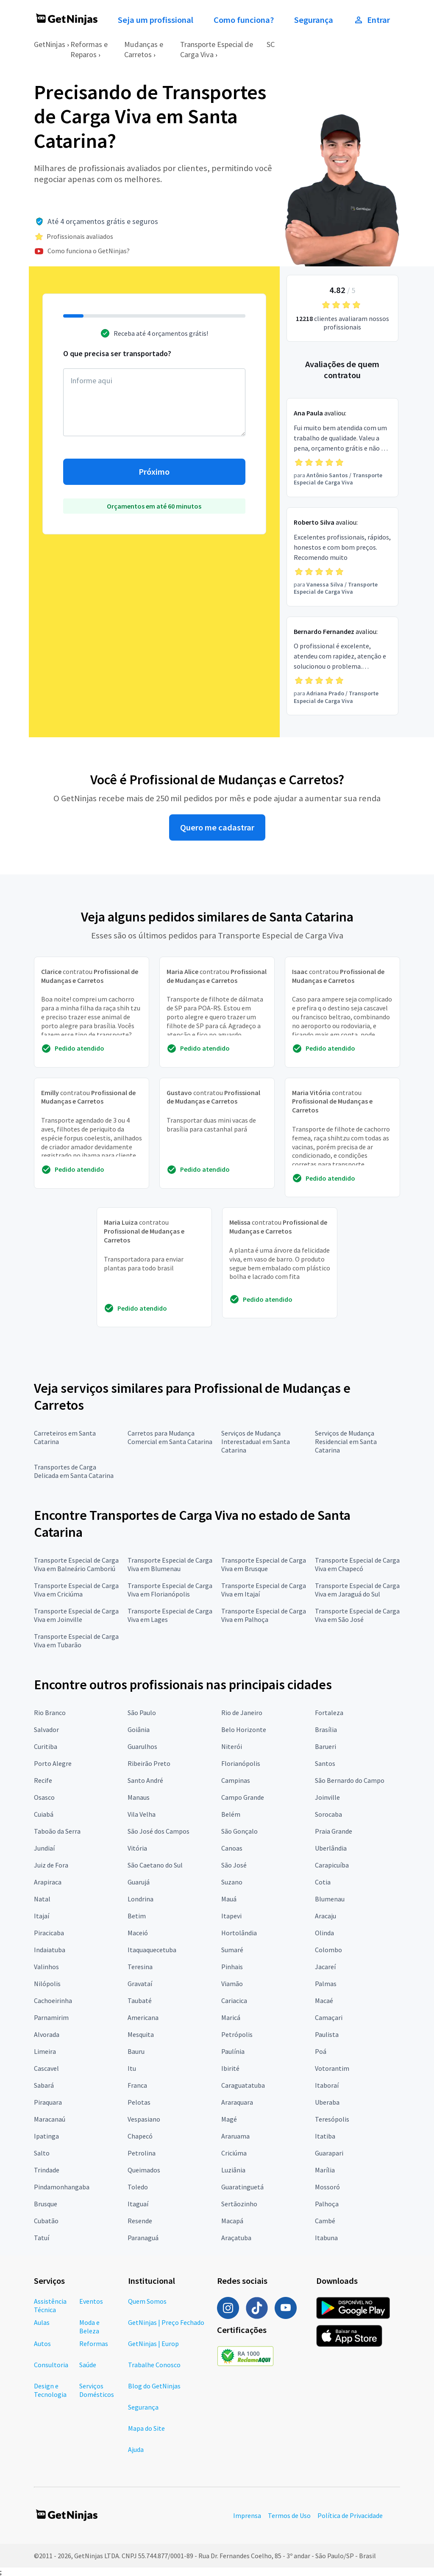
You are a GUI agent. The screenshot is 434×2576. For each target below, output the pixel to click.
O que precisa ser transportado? (117, 353)
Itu (132, 2068)
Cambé (325, 2220)
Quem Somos (147, 2301)
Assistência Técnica (50, 2305)
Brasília (326, 1729)
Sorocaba (328, 1814)
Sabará (44, 2085)
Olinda (324, 1933)
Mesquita (141, 2034)
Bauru (136, 2051)
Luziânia (233, 2170)
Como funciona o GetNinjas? (88, 250)
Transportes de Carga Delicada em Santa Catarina (74, 1471)
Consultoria (51, 2364)
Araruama (235, 2136)
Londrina (140, 1899)
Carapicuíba (332, 1865)
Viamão (232, 1983)
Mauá (228, 1899)
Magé (229, 2119)
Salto (42, 2153)
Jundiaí (44, 1848)
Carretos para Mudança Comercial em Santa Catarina (170, 1437)
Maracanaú (49, 2119)
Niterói (231, 1746)
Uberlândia (331, 1848)
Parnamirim (51, 2017)
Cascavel (46, 2068)
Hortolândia (239, 1933)
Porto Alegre (53, 1763)
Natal (42, 1899)
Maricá (230, 2017)
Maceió (138, 1933)
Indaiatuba (49, 1949)
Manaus (139, 1797)
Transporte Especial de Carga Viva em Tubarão (76, 1640)
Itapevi (231, 1916)
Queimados (144, 2170)
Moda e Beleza (89, 2326)
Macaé (324, 2000)
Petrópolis (237, 2034)
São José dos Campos (158, 1831)
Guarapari (329, 2153)
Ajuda (136, 2449)
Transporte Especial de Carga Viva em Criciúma (76, 1589)
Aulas (42, 2322)
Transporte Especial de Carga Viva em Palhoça (263, 1615)
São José (234, 1865)
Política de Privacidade (350, 2515)
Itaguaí (138, 2204)
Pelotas (139, 2102)
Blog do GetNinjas (154, 2386)
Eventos (91, 2301)
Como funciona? (244, 19)
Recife (43, 1780)
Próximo (154, 471)
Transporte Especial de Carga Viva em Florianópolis (170, 1589)
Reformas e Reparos (89, 49)
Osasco (44, 1797)
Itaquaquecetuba (152, 1949)
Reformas (93, 2343)
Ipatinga (46, 2136)
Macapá (232, 2220)
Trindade (46, 2170)
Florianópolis (240, 1763)
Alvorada (46, 2034)
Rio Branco (50, 1712)
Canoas (231, 1848)
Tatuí (41, 2237)
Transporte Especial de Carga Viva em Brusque (263, 1564)
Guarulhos (142, 1746)
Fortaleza (329, 1712)
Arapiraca (47, 1882)
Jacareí (325, 1966)
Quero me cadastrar (217, 827)
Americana (143, 2017)
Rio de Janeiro (241, 1712)
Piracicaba (49, 1933)
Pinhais (232, 1966)
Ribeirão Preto (149, 1763)
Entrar (371, 19)
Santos (325, 1763)
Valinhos (46, 1966)
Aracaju (325, 1916)
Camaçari (328, 2017)
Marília (325, 2170)
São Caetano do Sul (155, 1865)
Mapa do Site (146, 2428)
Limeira (45, 2051)
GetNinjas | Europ (153, 2343)
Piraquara (48, 2102)
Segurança (313, 19)
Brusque (45, 2204)
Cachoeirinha (53, 2000)
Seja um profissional (155, 19)
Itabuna (326, 2237)
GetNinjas (49, 44)
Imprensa (247, 2515)
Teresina (140, 1966)
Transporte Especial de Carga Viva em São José (357, 1615)
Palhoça (327, 2204)
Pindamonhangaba (61, 2187)
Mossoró (327, 2187)
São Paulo (142, 1712)
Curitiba (45, 1746)
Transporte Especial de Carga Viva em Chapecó (357, 1564)
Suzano (231, 1882)
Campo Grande (242, 1797)
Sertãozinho (239, 2204)
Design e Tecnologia (50, 2390)
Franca (137, 2085)
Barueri (325, 1746)
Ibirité (230, 2068)
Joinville (327, 1797)
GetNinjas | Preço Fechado (166, 2322)
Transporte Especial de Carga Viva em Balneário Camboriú (76, 1564)
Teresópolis (332, 2119)
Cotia (323, 1882)
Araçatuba (236, 2237)
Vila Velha (142, 1814)
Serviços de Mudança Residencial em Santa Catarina (346, 1441)
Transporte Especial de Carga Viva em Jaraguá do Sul (357, 1589)
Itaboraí (327, 2085)
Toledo (138, 2187)
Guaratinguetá (242, 2187)
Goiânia (139, 1729)
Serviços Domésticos (96, 2390)
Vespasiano (144, 2119)
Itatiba (325, 2136)
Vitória (137, 1848)
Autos (42, 2343)
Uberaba (327, 2102)
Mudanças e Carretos (143, 49)
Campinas (235, 1780)
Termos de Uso (289, 2515)
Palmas (326, 1983)
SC (271, 44)
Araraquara (237, 2102)
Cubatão (46, 2220)
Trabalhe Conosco (154, 2364)
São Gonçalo (239, 1831)
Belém (230, 1814)
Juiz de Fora (51, 1865)
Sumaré (232, 1949)
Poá (320, 2051)
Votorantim (332, 2068)
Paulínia (233, 2051)
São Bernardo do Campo (349, 1780)
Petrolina (142, 2153)
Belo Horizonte (243, 1729)
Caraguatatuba (243, 2085)
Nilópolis (47, 1983)
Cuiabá (43, 1814)
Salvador (46, 1729)
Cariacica (234, 2000)
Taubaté (140, 2000)
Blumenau (330, 1899)
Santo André (145, 1780)
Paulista (327, 2034)
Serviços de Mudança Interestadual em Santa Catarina (255, 1441)
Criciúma (234, 2153)
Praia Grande (333, 1831)
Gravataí (140, 1983)
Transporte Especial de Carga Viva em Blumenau (170, 1564)
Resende (140, 2220)
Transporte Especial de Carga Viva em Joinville (76, 1615)
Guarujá (139, 1882)
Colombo (328, 1949)
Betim (137, 1916)
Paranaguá (143, 2237)
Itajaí (41, 1916)
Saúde (87, 2364)
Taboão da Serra (57, 1831)
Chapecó (140, 2136)
